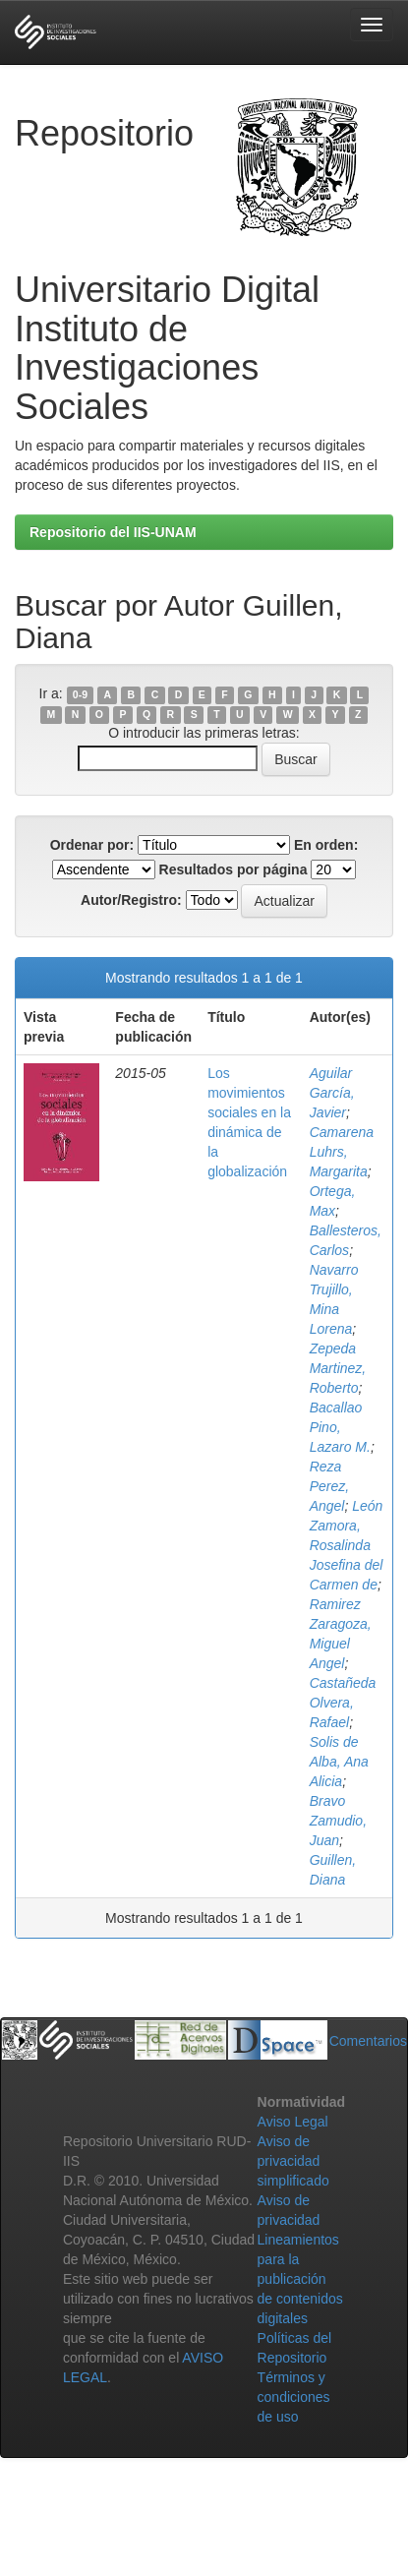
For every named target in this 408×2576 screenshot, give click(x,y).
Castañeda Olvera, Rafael (343, 1702)
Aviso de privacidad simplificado (293, 2160)
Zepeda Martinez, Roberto (338, 1368)
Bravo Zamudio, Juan (338, 1820)
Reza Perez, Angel (329, 1486)
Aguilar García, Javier (332, 1092)
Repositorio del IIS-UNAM (113, 532)
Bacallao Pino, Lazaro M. (340, 1427)
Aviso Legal (293, 2121)
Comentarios (368, 2041)
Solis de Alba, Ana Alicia (339, 1761)
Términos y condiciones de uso (294, 2397)
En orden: (326, 845)
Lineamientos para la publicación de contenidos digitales (300, 2279)
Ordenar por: (92, 845)
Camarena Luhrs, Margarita (342, 1151)
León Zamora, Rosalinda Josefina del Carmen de (346, 1545)
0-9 (80, 694)
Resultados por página (233, 869)
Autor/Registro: (131, 900)
